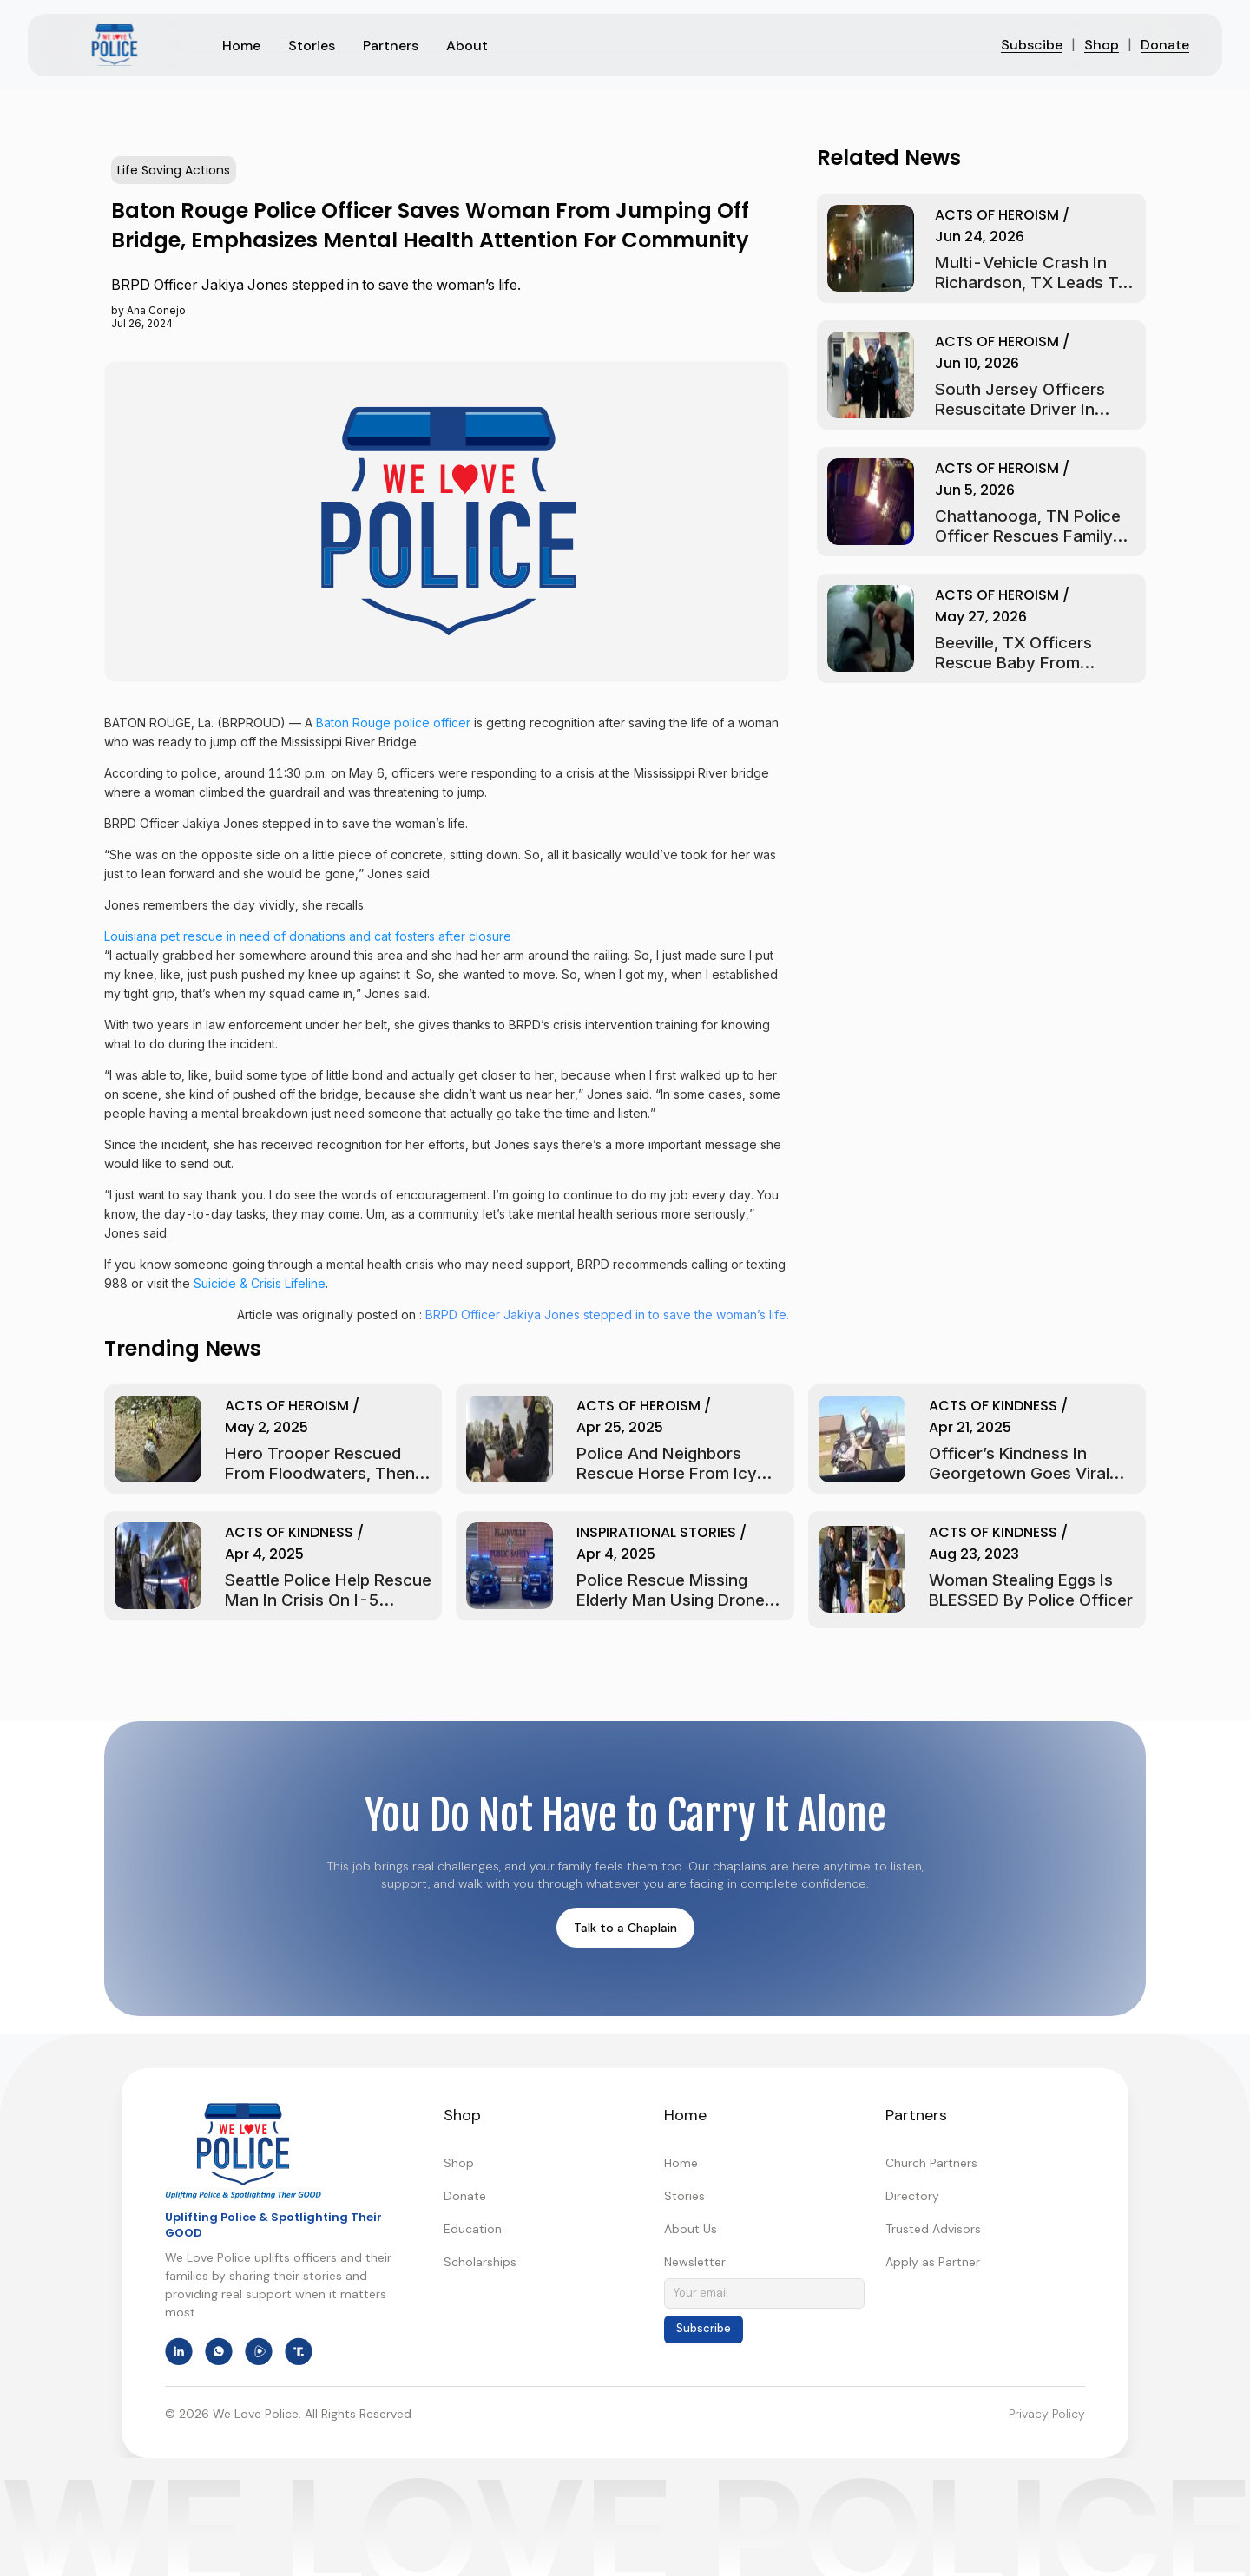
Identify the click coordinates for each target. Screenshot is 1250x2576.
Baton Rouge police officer (393, 722)
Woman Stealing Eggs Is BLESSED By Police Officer (1031, 1590)
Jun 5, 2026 (975, 490)
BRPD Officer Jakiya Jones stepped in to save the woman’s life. (607, 1314)
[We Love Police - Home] (243, 2150)
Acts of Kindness (993, 1406)
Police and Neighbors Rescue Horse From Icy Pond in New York (666, 1473)
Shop (1101, 45)
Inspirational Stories (656, 1532)
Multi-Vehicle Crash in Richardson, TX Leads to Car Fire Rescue (1031, 282)
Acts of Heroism (997, 215)
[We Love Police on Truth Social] (298, 2351)
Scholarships (480, 2262)
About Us (690, 2229)
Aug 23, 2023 (974, 1554)
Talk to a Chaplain (625, 1927)
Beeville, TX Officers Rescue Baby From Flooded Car (1013, 663)
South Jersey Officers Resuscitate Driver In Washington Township (1021, 409)
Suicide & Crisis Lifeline (260, 1283)
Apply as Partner (932, 2262)
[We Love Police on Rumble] (259, 2351)
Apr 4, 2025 (264, 1554)
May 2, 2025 (266, 1427)
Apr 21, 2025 (970, 1427)
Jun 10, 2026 (977, 363)
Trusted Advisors (933, 2229)
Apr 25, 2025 (619, 1427)
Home (681, 2163)
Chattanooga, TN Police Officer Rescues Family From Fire (1028, 536)
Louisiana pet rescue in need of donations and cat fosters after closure (307, 936)
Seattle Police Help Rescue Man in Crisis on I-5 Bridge (328, 1600)
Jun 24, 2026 (979, 236)
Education (473, 2229)
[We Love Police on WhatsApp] (219, 2351)
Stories (684, 2196)
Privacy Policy (1047, 2414)
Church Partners (931, 2163)
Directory (912, 2196)
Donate (1165, 45)
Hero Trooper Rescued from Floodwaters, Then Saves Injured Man (320, 1473)
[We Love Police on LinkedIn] (179, 2351)
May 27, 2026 (981, 617)
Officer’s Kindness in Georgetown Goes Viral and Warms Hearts (1019, 1473)
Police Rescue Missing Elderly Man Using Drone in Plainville (679, 1600)
